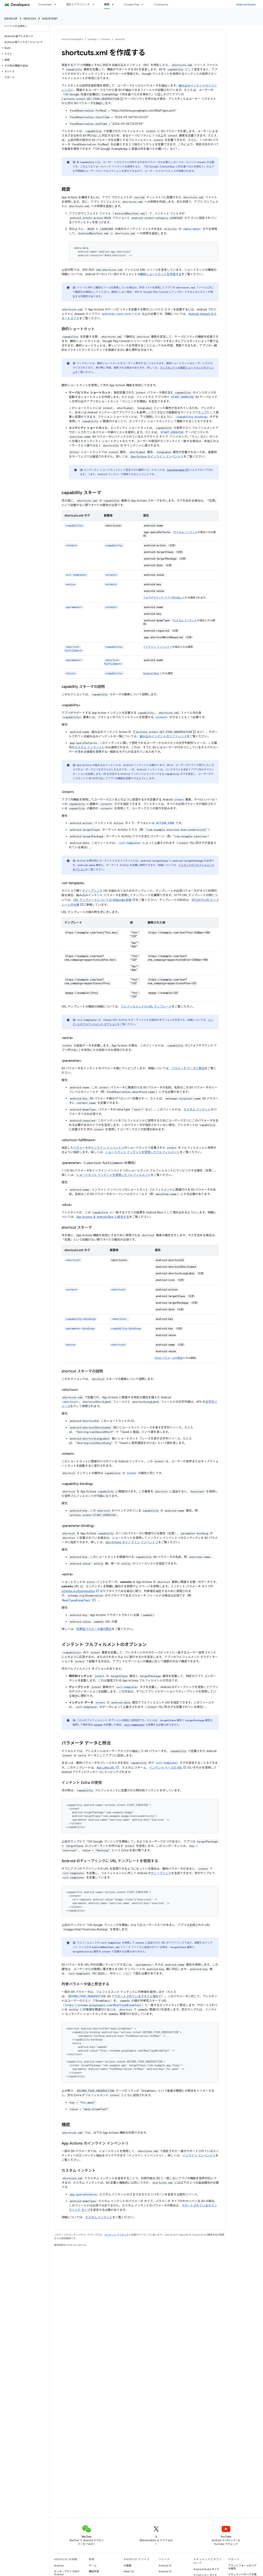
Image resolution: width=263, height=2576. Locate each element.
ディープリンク (92, 891)
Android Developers (72, 39)
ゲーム (93, 2565)
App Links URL (106, 1768)
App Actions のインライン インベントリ (157, 456)
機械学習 (94, 2571)
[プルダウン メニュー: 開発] (114, 4)
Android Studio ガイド (206, 2569)
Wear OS (129, 2571)
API (178, 470)
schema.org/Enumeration (78, 1591)
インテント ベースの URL (165, 1768)
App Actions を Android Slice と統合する (102, 1217)
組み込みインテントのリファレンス (163, 736)
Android (59, 2565)
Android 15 (165, 2565)
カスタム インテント (186, 532)
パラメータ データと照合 (188, 1068)
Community (161, 4)
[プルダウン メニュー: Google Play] (144, 4)
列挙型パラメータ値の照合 (94, 1629)
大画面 (127, 2565)
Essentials (45, 4)
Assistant (50, 18)
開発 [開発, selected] (107, 4)
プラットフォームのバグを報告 (242, 2567)
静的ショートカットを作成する (160, 274)
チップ (202, 412)
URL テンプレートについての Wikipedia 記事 (102, 900)
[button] (24, 48)
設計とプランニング (78, 4)
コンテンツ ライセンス (116, 2234)
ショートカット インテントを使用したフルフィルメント (142, 1152)
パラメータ (80, 1148)
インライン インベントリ (157, 647)
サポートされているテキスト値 (135, 1996)
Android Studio (246, 4)
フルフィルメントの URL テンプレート (146, 1006)
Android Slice (151, 673)
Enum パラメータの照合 (169, 1358)
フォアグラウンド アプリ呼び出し (162, 597)
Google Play (131, 4)
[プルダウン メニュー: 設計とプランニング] (95, 4)
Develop (11, 18)
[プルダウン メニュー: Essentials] (57, 4)
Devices (30, 18)
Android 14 (165, 2571)
